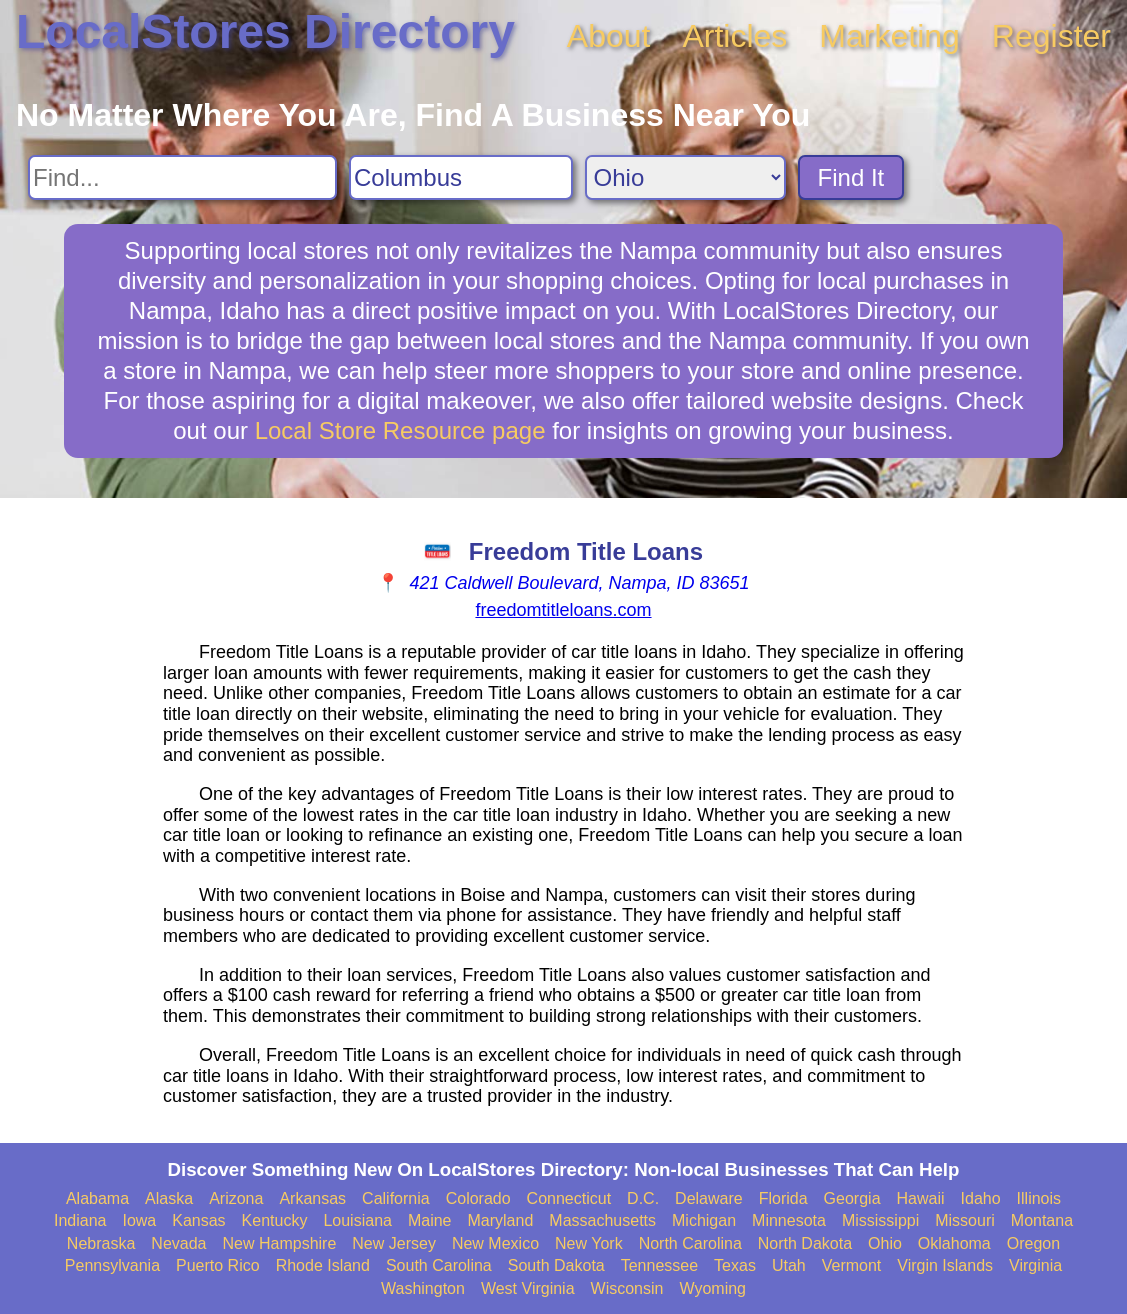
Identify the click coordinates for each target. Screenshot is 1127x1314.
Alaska (169, 1198)
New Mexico (495, 1243)
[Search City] (461, 177)
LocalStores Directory (265, 31)
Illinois (1039, 1198)
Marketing (889, 36)
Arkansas (312, 1198)
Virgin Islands (945, 1265)
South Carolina (439, 1265)
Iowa (139, 1220)
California (396, 1198)
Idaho (981, 1198)
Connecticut (569, 1198)
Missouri (965, 1220)
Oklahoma (954, 1243)
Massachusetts (602, 1220)
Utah (789, 1265)
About (609, 36)
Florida (783, 1198)
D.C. (643, 1198)
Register (1051, 36)
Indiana (80, 1220)
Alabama (97, 1198)
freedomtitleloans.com (563, 610)
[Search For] (182, 177)
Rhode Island (323, 1265)
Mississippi (880, 1220)
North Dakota (805, 1243)
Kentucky (275, 1220)
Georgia (852, 1198)
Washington (423, 1288)
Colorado (478, 1198)
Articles (734, 36)
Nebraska (101, 1243)
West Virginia (528, 1288)
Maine (430, 1220)
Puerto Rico (218, 1265)
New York (589, 1243)
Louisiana (357, 1220)
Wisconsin (627, 1288)
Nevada (178, 1243)
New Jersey (394, 1243)
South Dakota (556, 1265)
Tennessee (659, 1265)
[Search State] (685, 177)
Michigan (704, 1220)
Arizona (236, 1198)
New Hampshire (280, 1243)
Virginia (1035, 1265)
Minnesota (789, 1220)
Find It (851, 177)
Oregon (1033, 1243)
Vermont (852, 1265)
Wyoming (712, 1288)
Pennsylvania (112, 1265)
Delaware (709, 1198)
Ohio (885, 1243)
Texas (735, 1265)
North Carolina (690, 1243)
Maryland (501, 1220)
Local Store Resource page (400, 430)
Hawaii (921, 1198)
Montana (1042, 1220)
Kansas (198, 1220)
